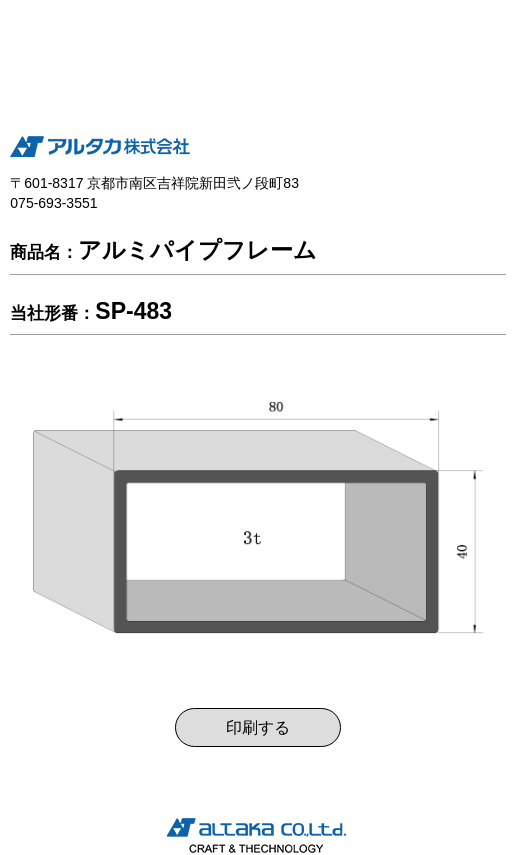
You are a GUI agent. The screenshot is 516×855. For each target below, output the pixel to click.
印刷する (258, 727)
